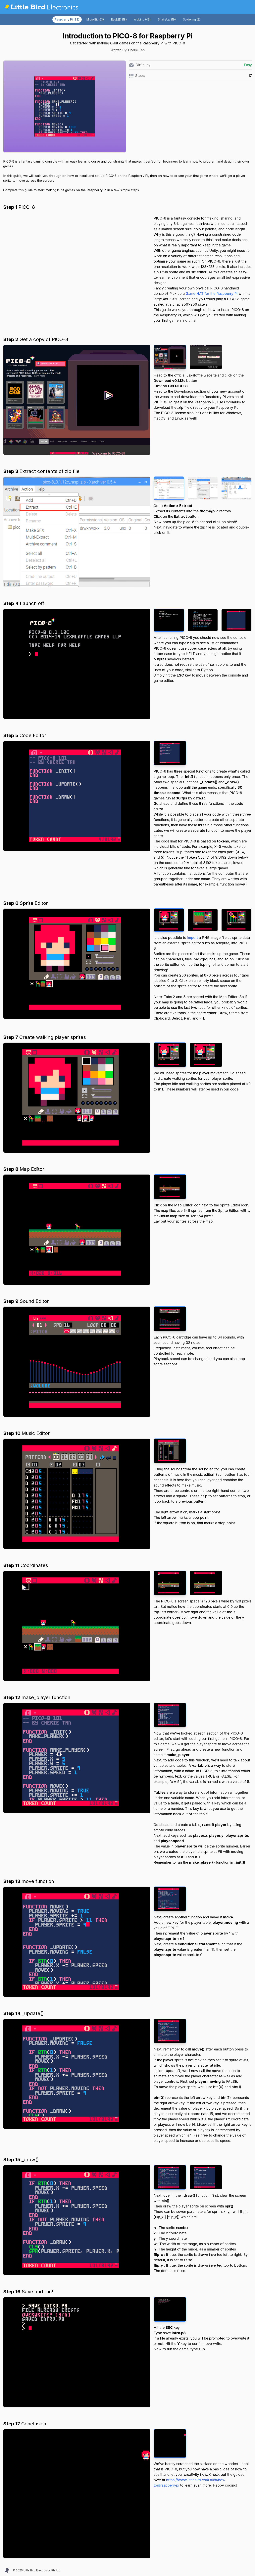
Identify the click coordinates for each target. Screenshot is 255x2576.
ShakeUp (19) (167, 19)
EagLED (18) (119, 19)
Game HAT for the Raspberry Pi (211, 293)
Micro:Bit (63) (95, 19)
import (192, 937)
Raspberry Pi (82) (67, 19)
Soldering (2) (191, 19)
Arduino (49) (142, 19)
